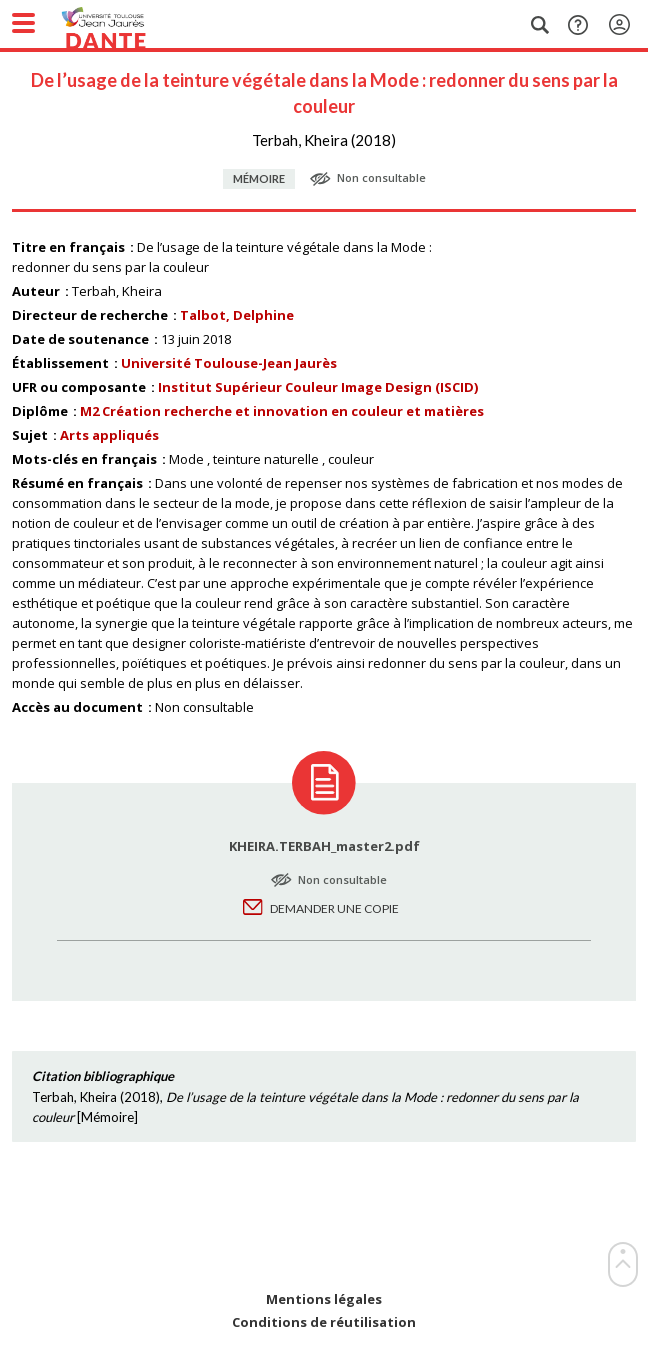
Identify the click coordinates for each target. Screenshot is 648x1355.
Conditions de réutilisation (324, 1322)
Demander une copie (334, 908)
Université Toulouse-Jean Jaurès (229, 363)
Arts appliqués (109, 435)
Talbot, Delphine (237, 315)
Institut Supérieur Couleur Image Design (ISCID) (318, 387)
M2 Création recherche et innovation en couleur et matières (282, 411)
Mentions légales (324, 1299)
